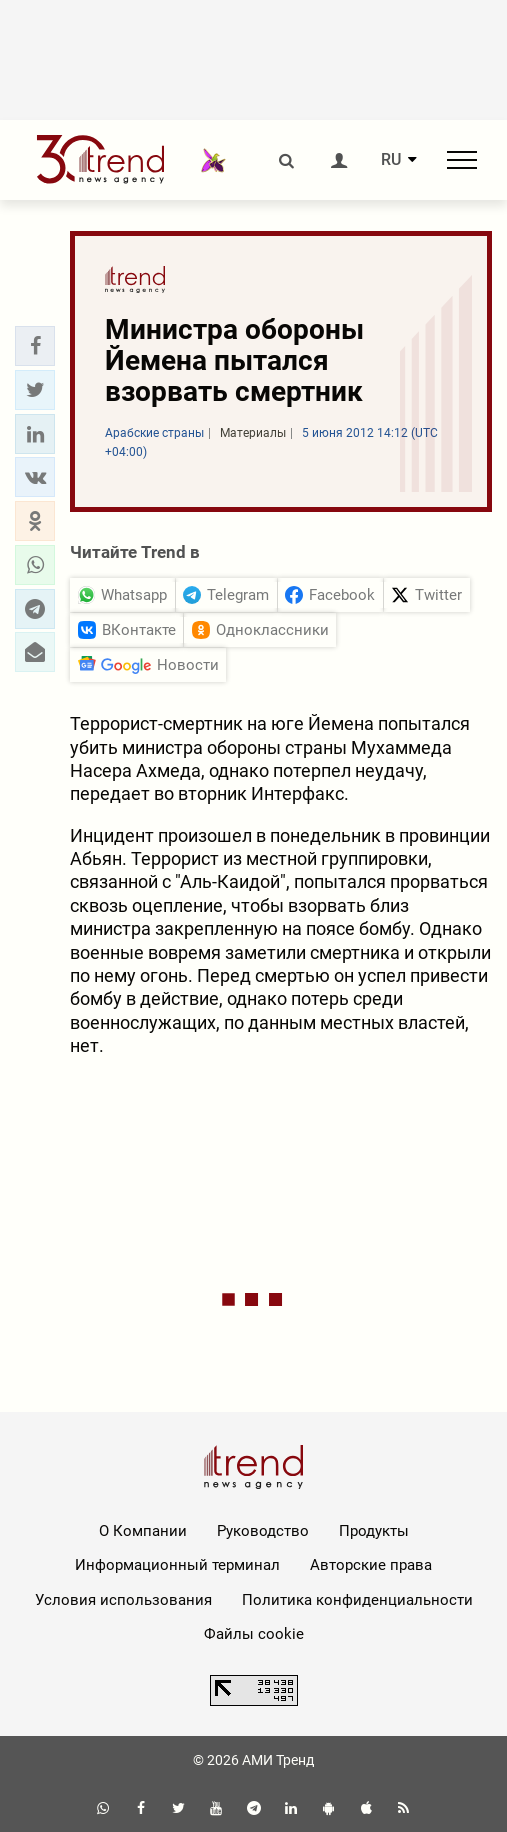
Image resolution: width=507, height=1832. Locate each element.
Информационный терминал (177, 1565)
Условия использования (123, 1600)
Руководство (263, 1531)
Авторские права (371, 1565)
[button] (35, 346)
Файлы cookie (254, 1634)
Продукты (374, 1531)
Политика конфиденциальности (357, 1600)
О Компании (143, 1531)
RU (391, 160)
